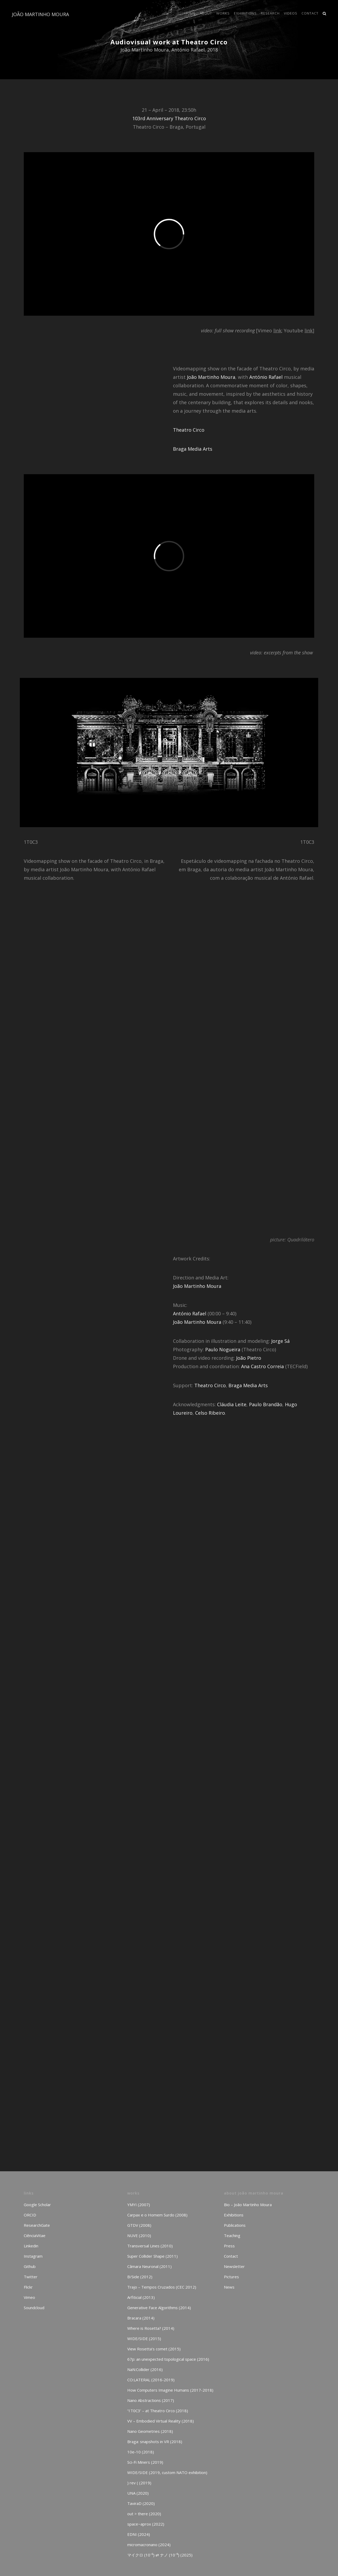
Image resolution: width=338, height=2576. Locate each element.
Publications (235, 2225)
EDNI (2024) (138, 2534)
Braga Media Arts (192, 449)
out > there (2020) (144, 2513)
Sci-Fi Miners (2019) (145, 2462)
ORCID (30, 2215)
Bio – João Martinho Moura (248, 2204)
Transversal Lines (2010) (150, 2245)
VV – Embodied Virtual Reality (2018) (160, 2421)
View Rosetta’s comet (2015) (154, 2348)
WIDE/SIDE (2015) (144, 2338)
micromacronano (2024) (149, 2544)
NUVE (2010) (139, 2235)
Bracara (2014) (140, 2318)
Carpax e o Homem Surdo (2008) (157, 2215)
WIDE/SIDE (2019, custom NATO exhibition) (167, 2472)
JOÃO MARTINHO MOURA (40, 14)
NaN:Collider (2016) (145, 2369)
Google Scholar (37, 2204)
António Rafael (266, 377)
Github (30, 2266)
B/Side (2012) (139, 2276)
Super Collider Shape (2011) (152, 2256)
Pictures (231, 2276)
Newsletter (234, 2266)
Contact (231, 2256)
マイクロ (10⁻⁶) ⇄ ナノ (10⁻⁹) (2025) (160, 2555)
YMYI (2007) (138, 2204)
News (229, 2287)
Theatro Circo (188, 430)
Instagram (33, 2256)
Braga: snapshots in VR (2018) (154, 2441)
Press (229, 2245)
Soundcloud (34, 2307)
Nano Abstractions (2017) (150, 2400)
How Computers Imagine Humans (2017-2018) (170, 2390)
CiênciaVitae (34, 2235)
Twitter (30, 2276)
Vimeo (29, 2297)
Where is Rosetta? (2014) (150, 2328)
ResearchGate (37, 2225)
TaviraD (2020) (141, 2503)
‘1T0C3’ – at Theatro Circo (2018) (157, 2410)
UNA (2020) (138, 2493)
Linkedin (31, 2245)
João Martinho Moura (211, 377)
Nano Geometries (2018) (150, 2431)
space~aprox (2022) (145, 2524)
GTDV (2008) (139, 2225)
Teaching (232, 2235)
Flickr (28, 2287)
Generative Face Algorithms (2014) (159, 2307)
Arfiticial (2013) (141, 2297)
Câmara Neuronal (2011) (149, 2266)
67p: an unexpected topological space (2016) (168, 2359)
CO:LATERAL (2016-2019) (151, 2379)
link (277, 330)
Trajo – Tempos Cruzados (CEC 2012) (161, 2287)
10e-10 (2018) (140, 2451)
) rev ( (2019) (139, 2482)
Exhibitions (233, 2215)
